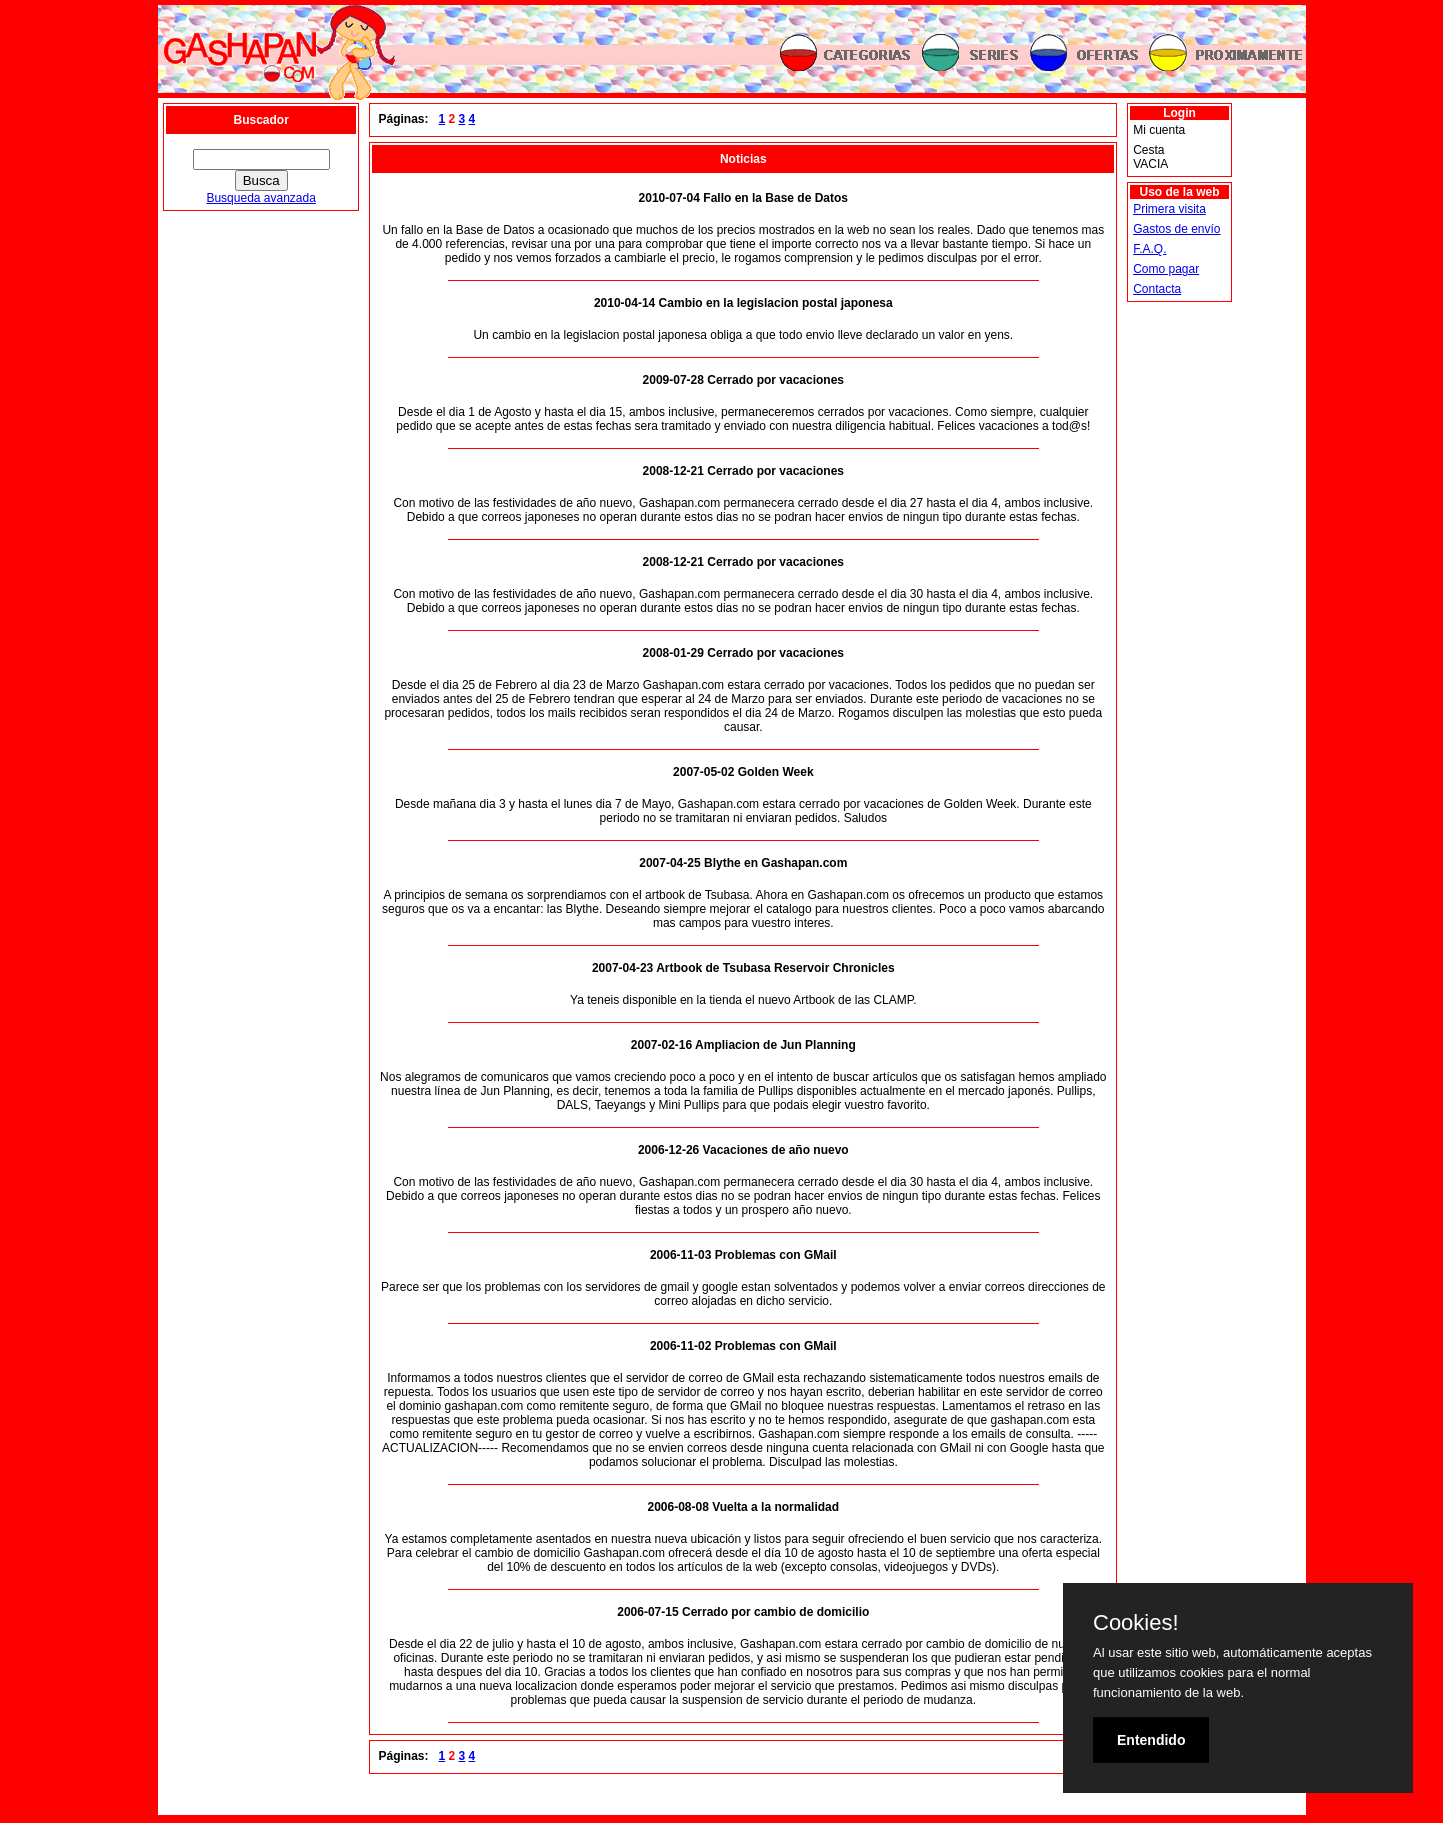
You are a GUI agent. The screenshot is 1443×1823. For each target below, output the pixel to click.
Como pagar (1166, 269)
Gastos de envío (1176, 229)
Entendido (1151, 1740)
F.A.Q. (1149, 249)
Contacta (1157, 289)
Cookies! (1136, 1623)
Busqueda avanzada (260, 198)
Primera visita (1169, 209)
